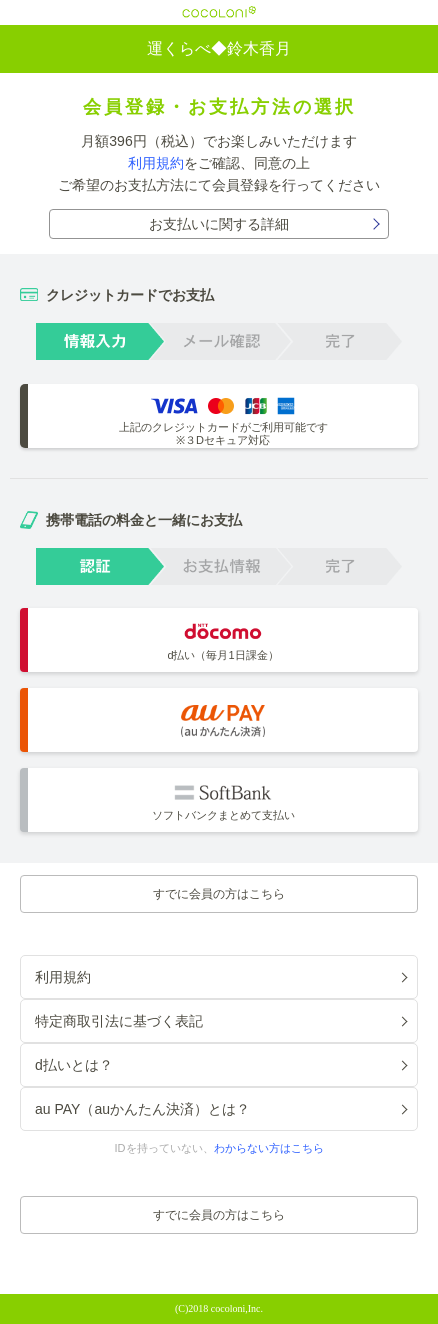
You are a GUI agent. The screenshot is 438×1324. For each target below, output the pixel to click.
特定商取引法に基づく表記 (119, 1021)
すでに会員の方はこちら (219, 894)
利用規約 (156, 163)
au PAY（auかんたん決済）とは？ (142, 1109)
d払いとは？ (74, 1065)
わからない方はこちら (269, 1148)
